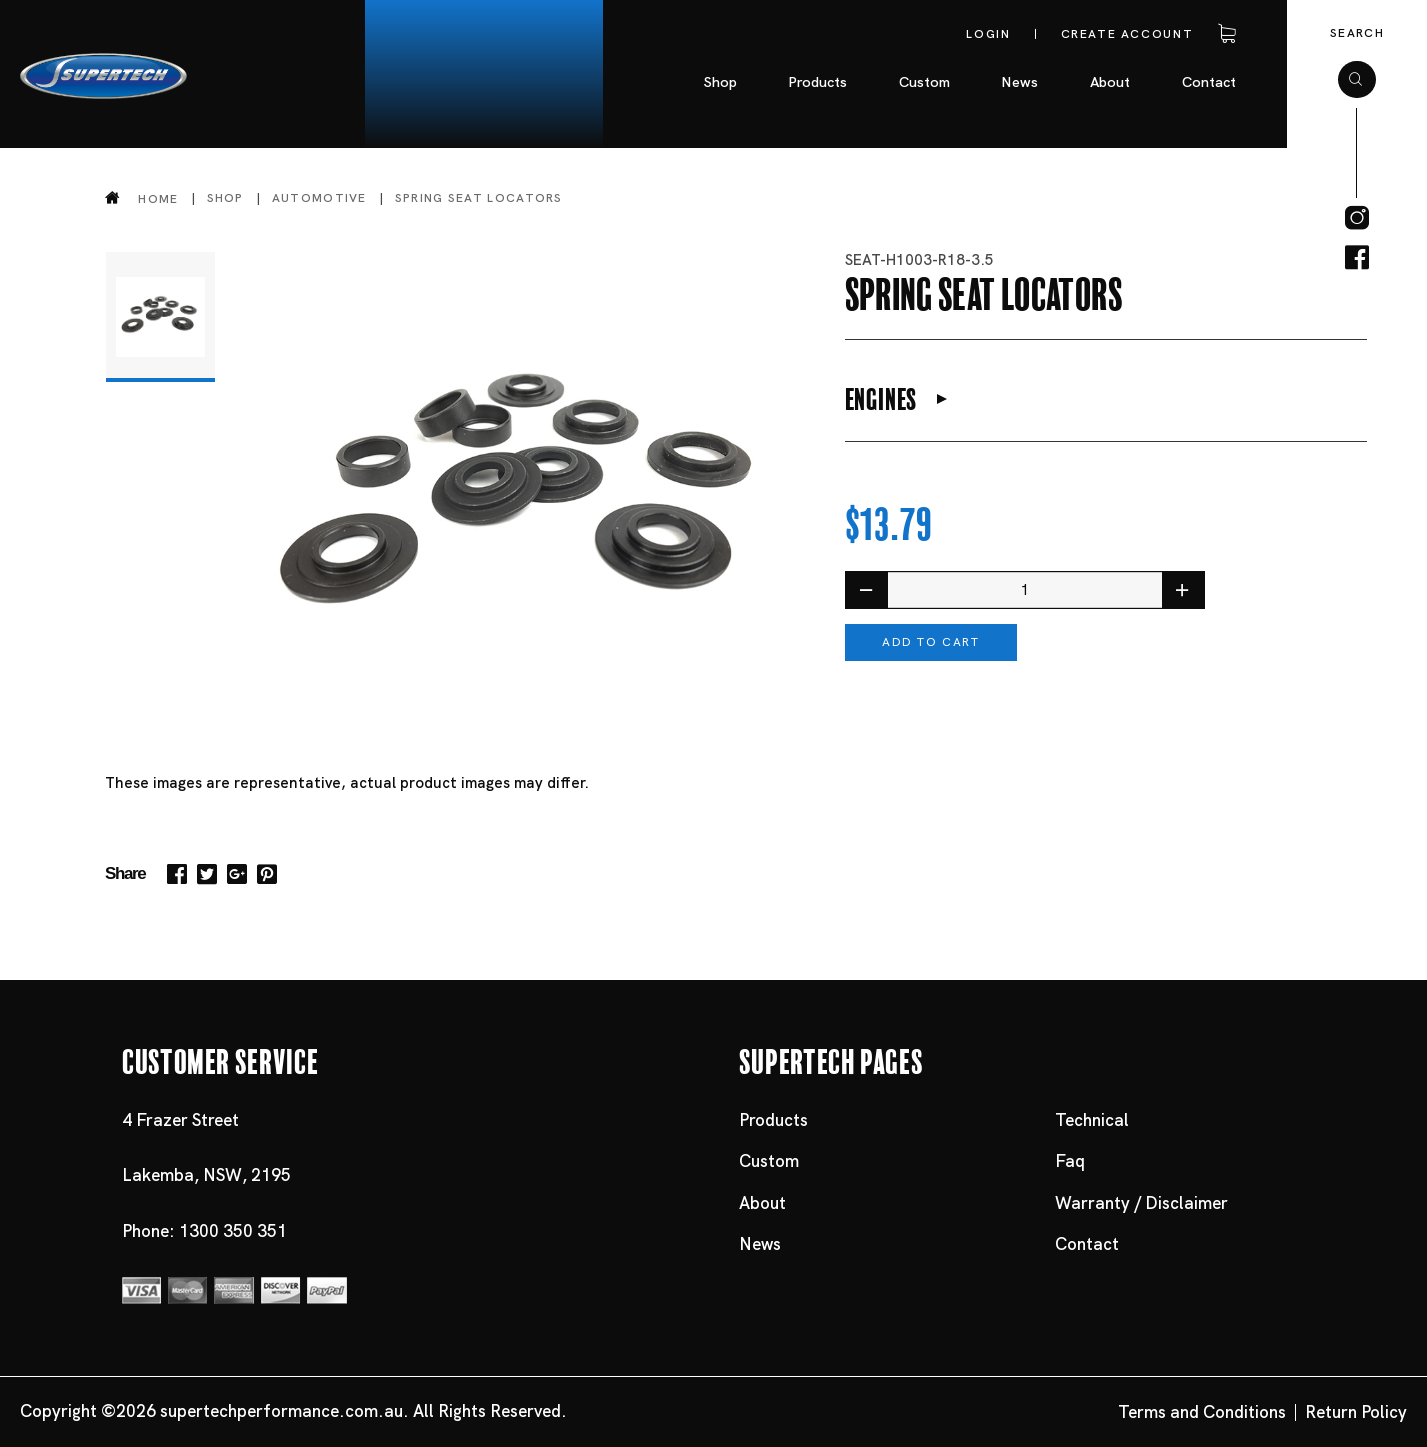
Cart (1223, 34)
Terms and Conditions (1202, 1412)
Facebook (177, 874)
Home (158, 198)
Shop (225, 198)
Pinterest (267, 874)
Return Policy (1356, 1412)
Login (988, 34)
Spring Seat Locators (479, 198)
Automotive (319, 198)
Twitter (207, 874)
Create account (1127, 34)
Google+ (237, 874)
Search (1357, 33)
